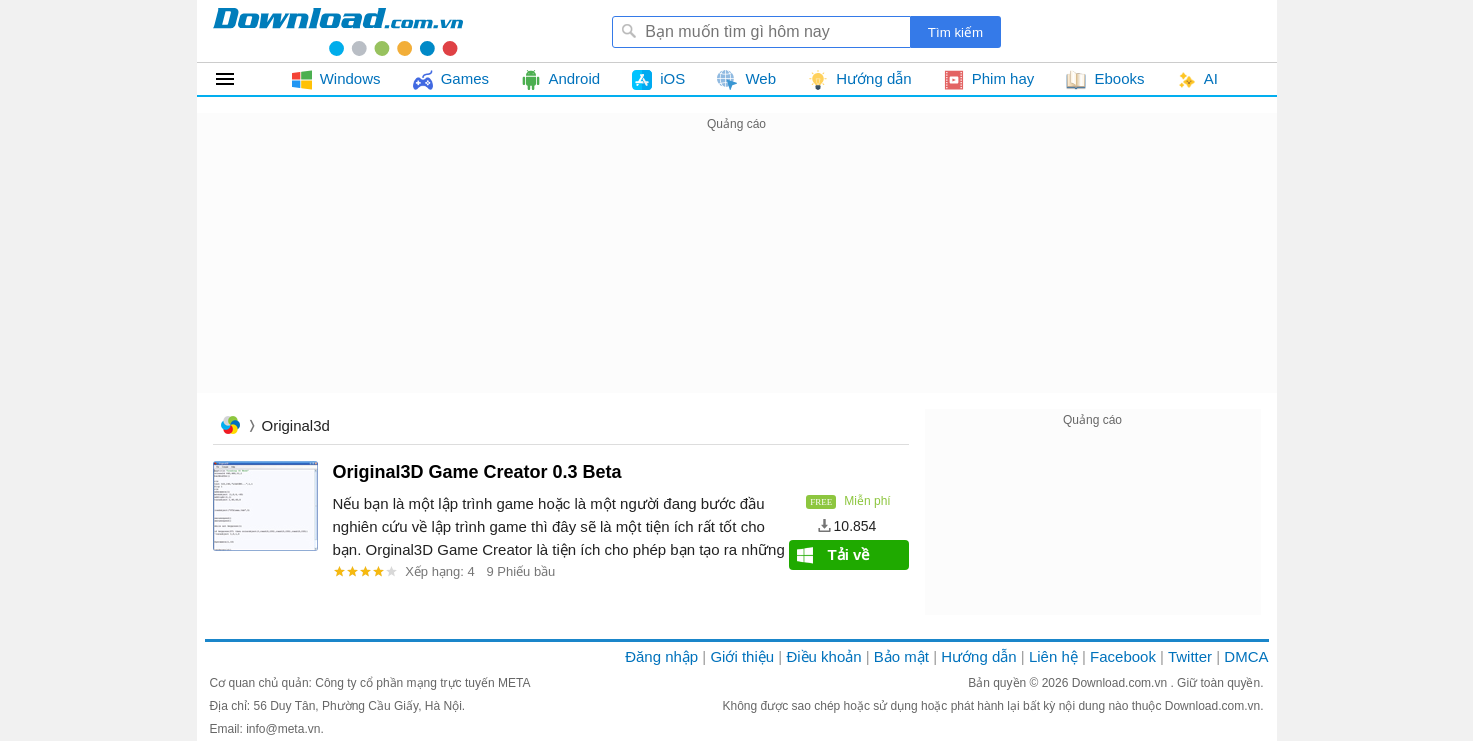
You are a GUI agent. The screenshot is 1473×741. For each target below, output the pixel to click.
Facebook (1123, 656)
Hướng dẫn (978, 656)
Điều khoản (823, 656)
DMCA (1246, 656)
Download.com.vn (1121, 683)
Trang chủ (230, 427)
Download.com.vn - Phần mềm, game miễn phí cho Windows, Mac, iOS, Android (338, 31)
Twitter (1190, 656)
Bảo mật (901, 656)
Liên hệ (1053, 656)
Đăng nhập (661, 656)
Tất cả (236, 79)
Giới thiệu (742, 656)
